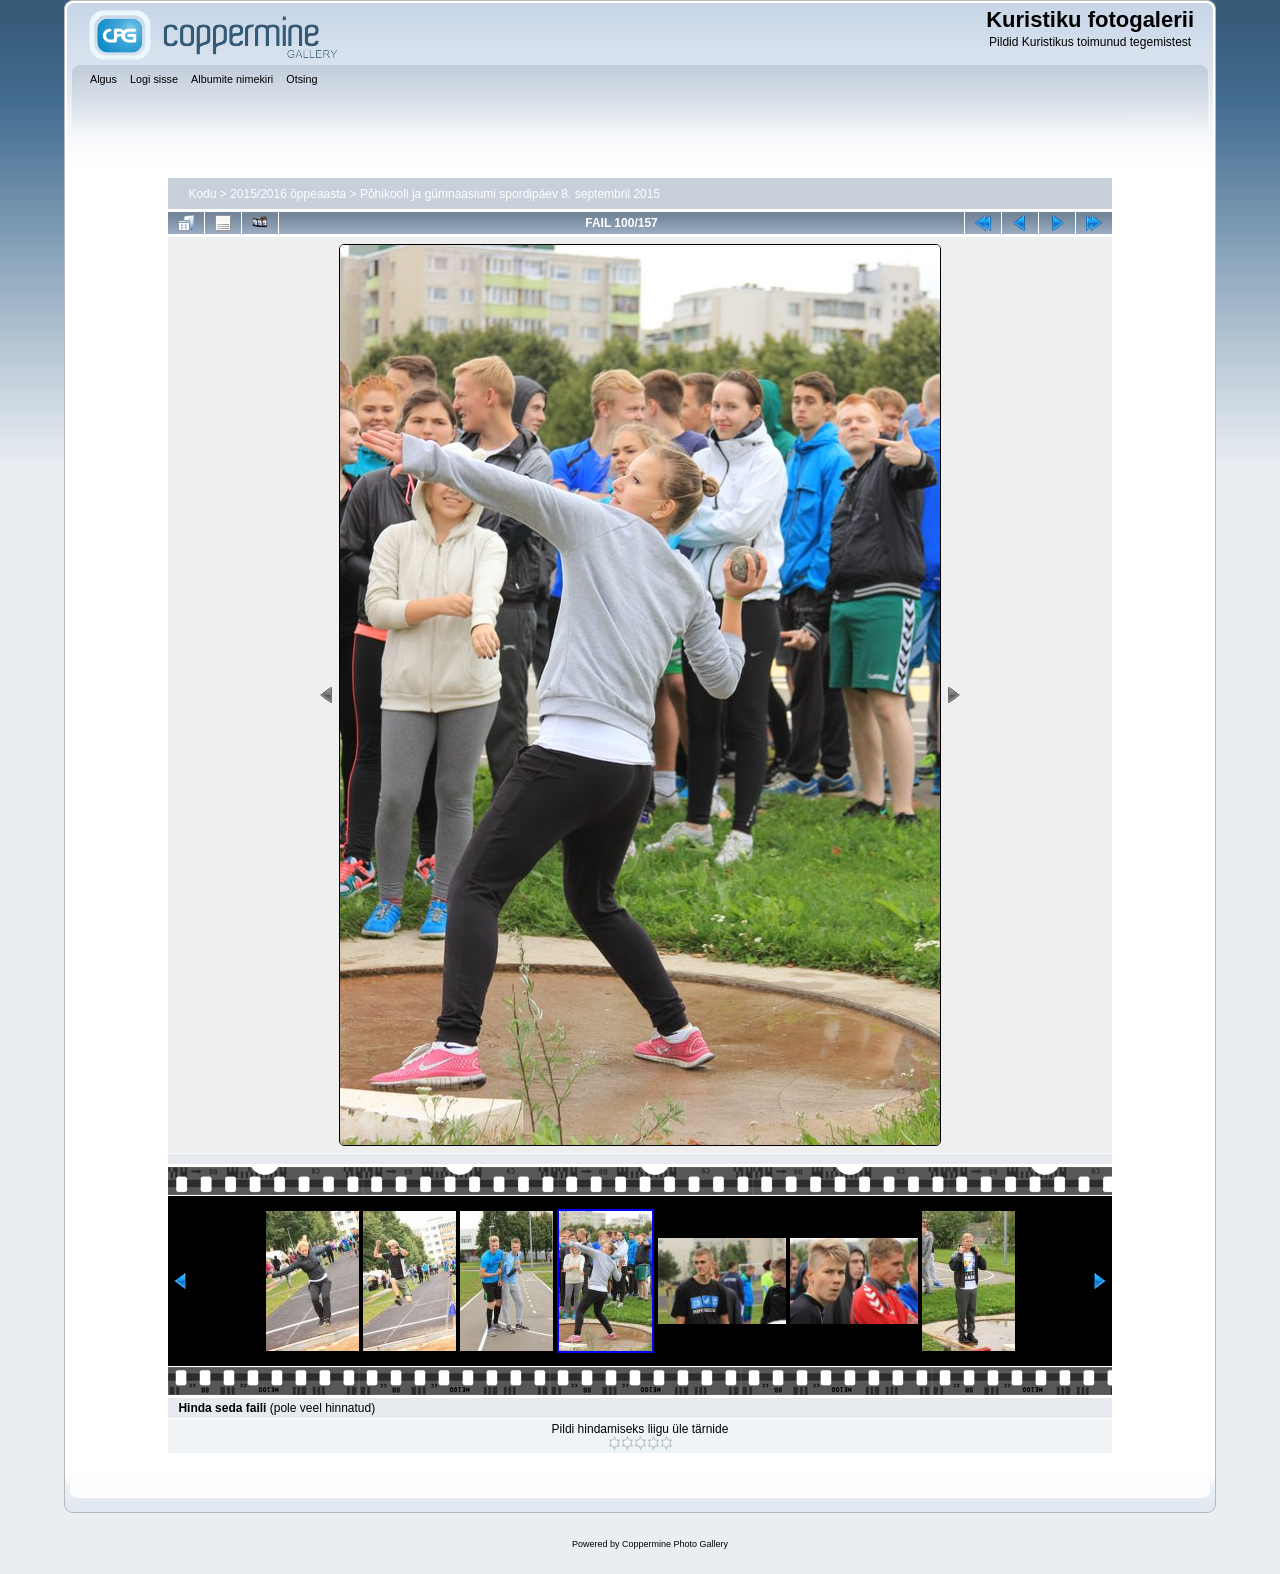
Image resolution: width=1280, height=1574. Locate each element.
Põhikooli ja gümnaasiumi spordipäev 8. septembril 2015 (510, 194)
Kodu (202, 194)
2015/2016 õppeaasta (288, 194)
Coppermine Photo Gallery (675, 1544)
